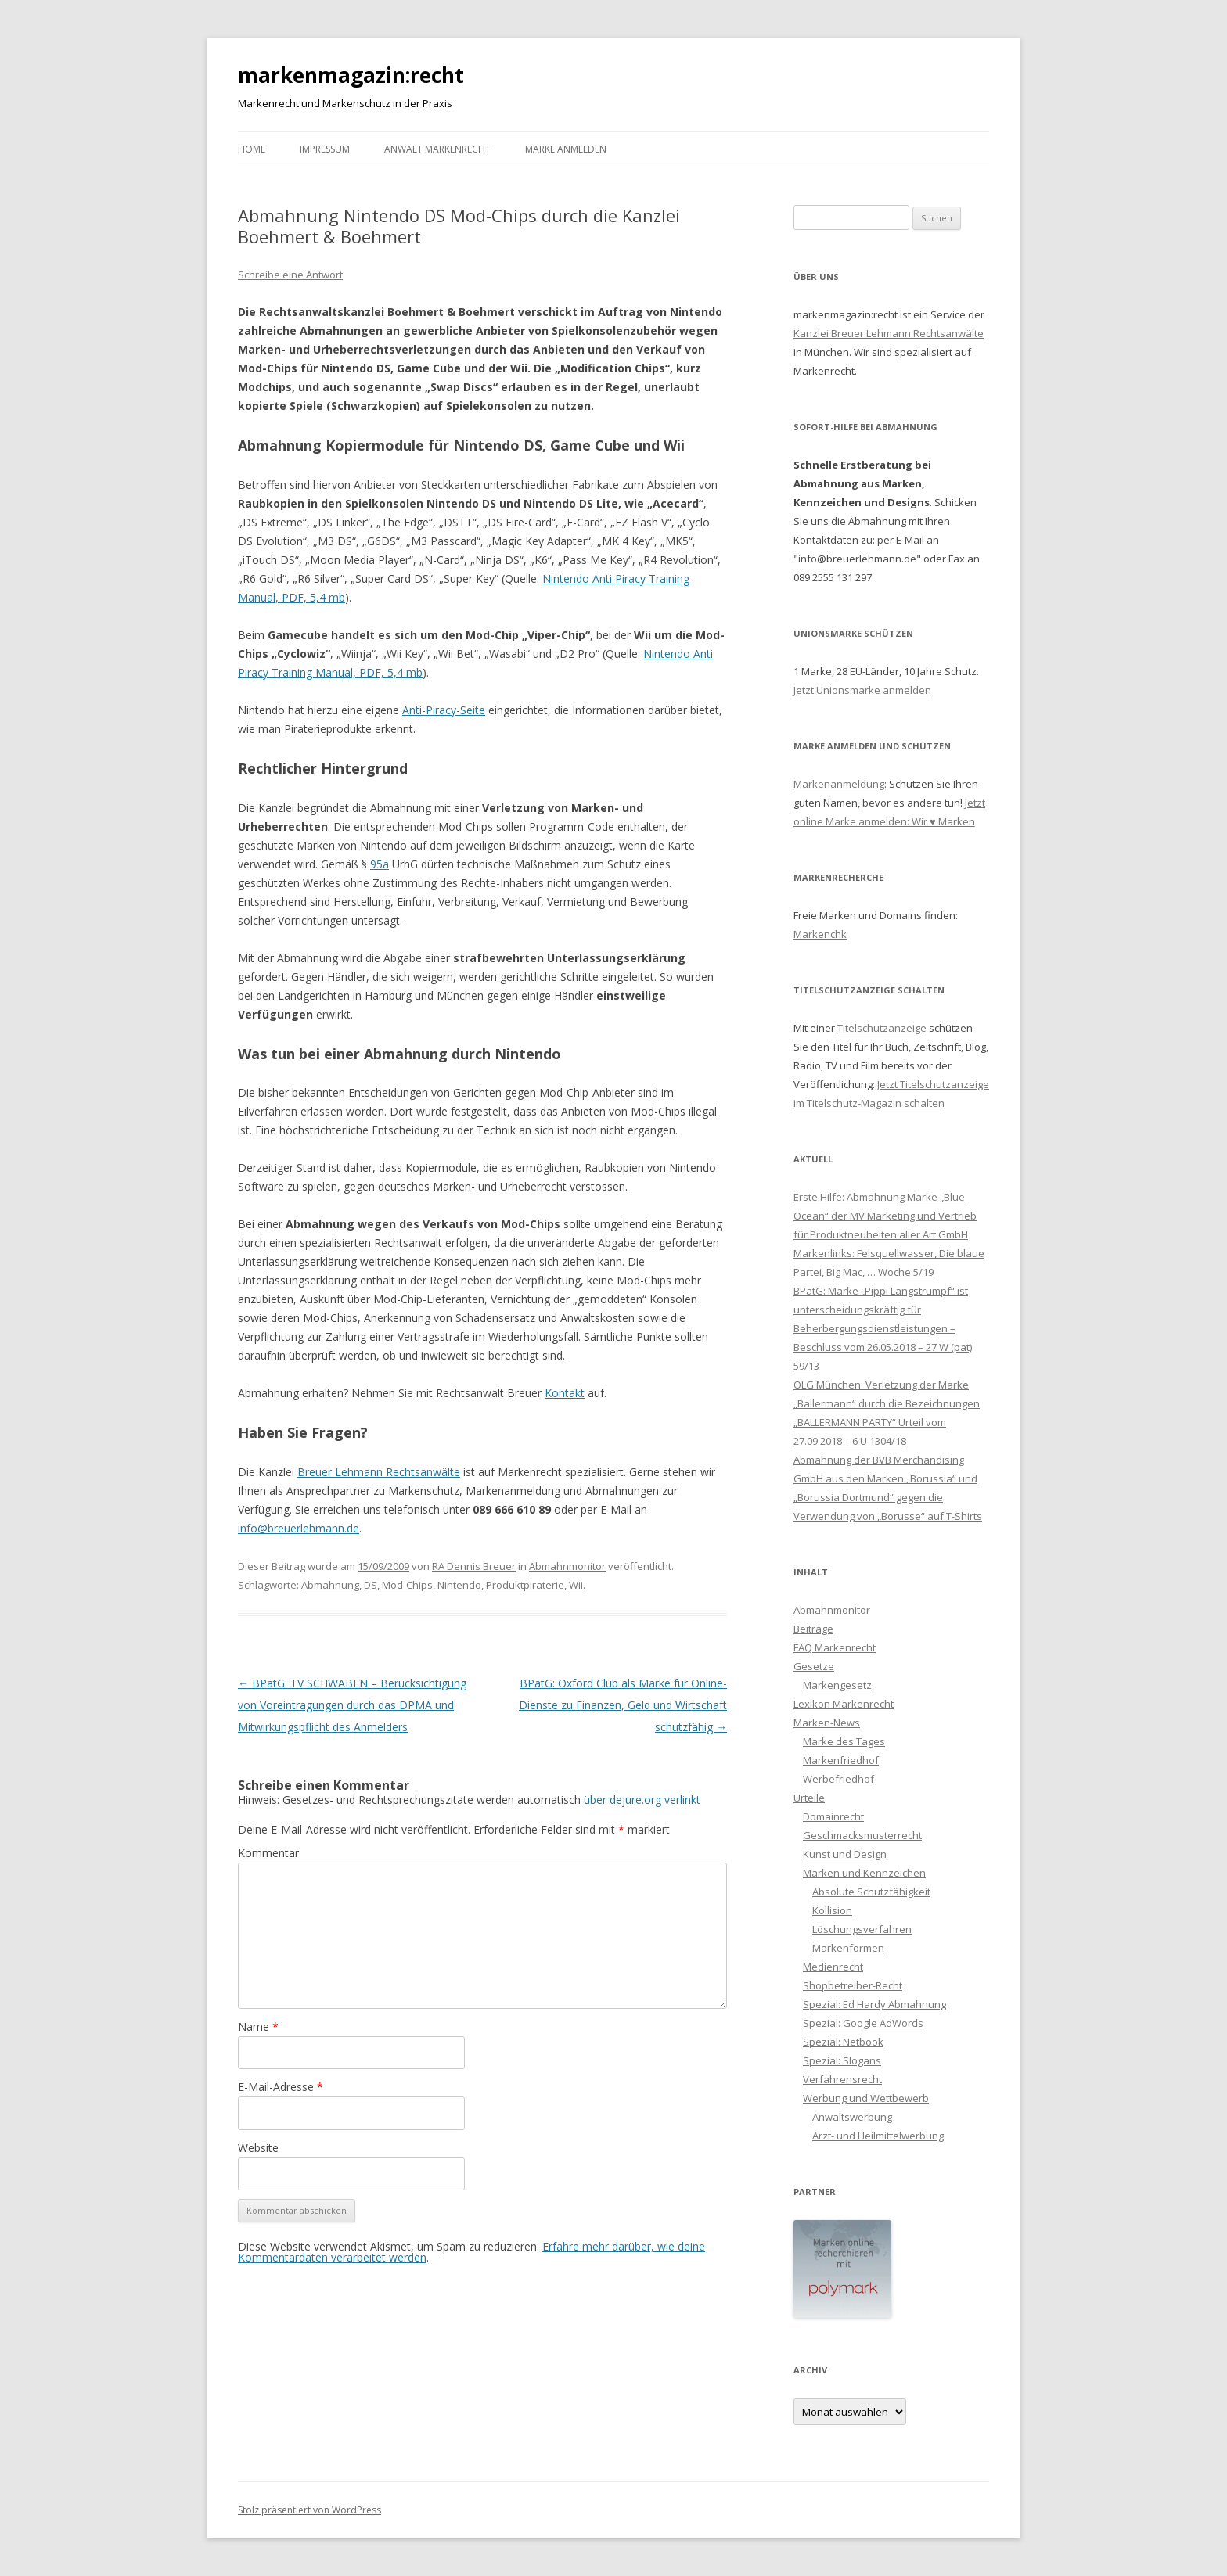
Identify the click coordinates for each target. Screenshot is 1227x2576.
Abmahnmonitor (567, 1566)
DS (370, 1585)
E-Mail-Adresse (280, 2086)
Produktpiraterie (525, 1585)
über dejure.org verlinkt (642, 1799)
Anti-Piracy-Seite (443, 709)
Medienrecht (833, 1967)
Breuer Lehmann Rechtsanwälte (378, 1471)
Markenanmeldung (838, 784)
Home (251, 149)
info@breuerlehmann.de (298, 1528)
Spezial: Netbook (843, 2042)
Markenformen (848, 1948)
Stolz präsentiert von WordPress (309, 2510)
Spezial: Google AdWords (863, 2023)
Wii (576, 1585)
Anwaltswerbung (852, 2117)
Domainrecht (833, 1816)
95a (379, 864)
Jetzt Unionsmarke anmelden (862, 690)
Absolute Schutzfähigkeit (871, 1891)
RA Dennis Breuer (474, 1566)
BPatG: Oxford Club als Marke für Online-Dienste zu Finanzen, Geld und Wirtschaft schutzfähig (623, 1705)
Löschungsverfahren (862, 1929)
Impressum (325, 149)
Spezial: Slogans (842, 2060)
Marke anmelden (565, 149)
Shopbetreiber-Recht (852, 1985)
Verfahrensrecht (842, 2079)
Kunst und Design (845, 1854)
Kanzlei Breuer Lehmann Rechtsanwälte (888, 333)
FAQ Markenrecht (834, 1647)
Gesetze (813, 1666)
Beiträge (813, 1629)
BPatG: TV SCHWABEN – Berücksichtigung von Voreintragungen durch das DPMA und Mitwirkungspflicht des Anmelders (352, 1705)
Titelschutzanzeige (882, 1028)
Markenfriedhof (841, 1760)
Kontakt (565, 1392)
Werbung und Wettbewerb (866, 2098)
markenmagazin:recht (351, 75)
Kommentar (268, 1852)
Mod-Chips (407, 1585)
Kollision (832, 1910)
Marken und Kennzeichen (864, 1873)
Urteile (809, 1798)
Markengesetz (837, 1685)
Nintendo (459, 1585)
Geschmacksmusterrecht (862, 1835)
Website (258, 2147)
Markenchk (820, 934)
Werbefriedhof (838, 1779)
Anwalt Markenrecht (437, 149)
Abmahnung (330, 1585)
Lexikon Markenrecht (843, 1704)
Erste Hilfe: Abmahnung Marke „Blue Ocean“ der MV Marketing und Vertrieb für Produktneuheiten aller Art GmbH (885, 1215)
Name (258, 2026)
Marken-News (826, 1723)
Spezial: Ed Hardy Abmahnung (874, 2004)
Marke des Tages (844, 1741)
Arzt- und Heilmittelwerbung (878, 2136)
